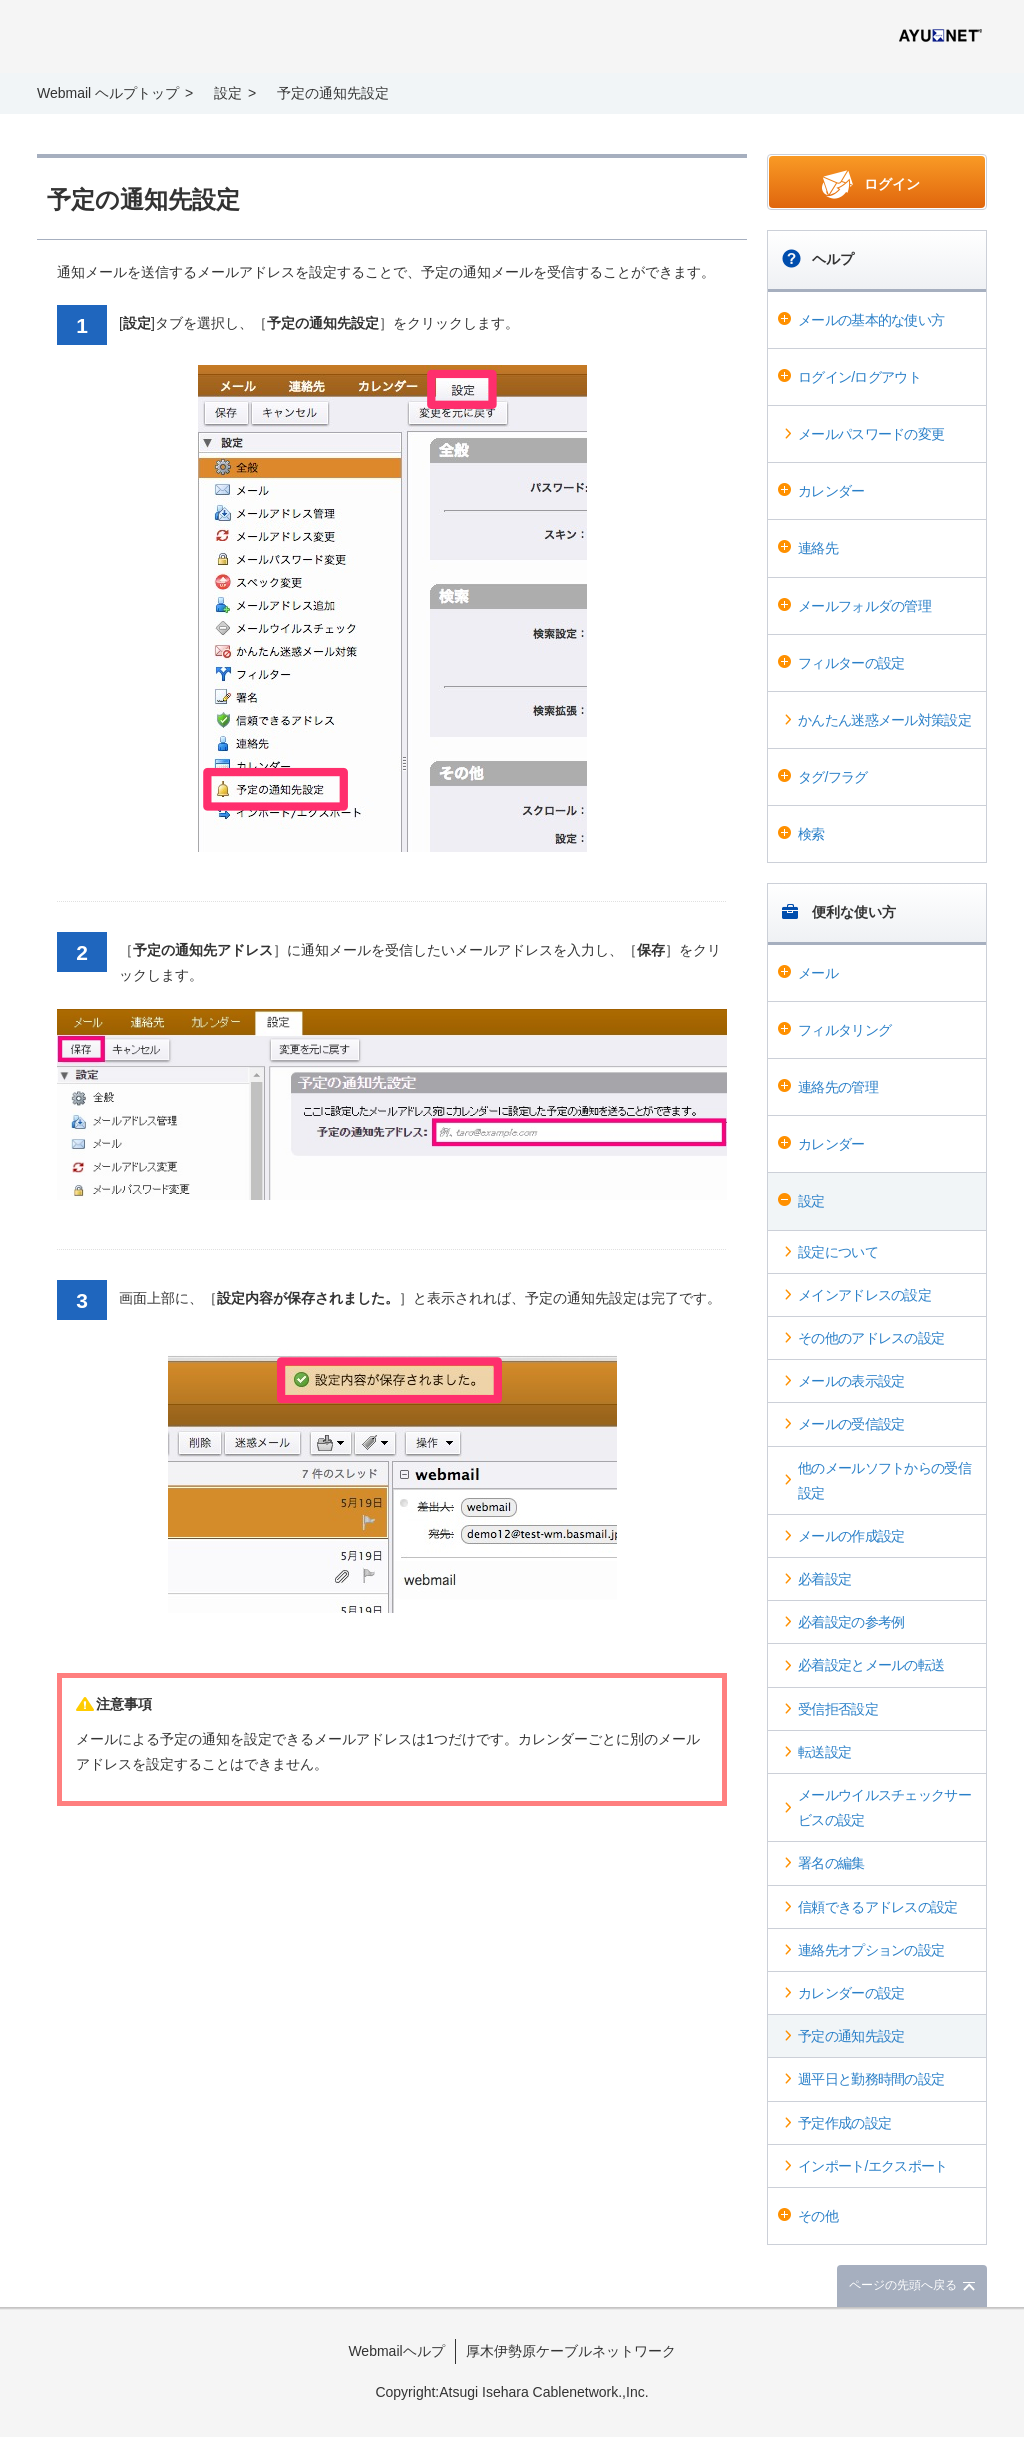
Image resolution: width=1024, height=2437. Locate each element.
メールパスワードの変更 (871, 434)
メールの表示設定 (851, 1381)
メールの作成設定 (851, 1536)
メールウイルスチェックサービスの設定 (884, 1807)
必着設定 (824, 1579)
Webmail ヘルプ (173, 38)
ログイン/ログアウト (859, 377)
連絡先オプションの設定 (871, 1950)
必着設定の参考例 (851, 1622)
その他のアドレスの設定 (871, 1338)
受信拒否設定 (838, 1709)
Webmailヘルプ (396, 2351)
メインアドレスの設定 (864, 1295)
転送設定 (824, 1752)
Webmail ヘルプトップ (108, 93)
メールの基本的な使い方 (871, 320)
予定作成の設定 (844, 2123)
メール (818, 973)
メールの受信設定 (851, 1424)
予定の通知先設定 (851, 2036)
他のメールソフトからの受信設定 (884, 1480)
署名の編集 (831, 1863)
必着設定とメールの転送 (871, 1665)
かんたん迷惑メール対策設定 (884, 720)
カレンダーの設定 (851, 1993)
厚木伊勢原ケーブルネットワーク (571, 2351)
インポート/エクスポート (873, 2166)
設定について (838, 1252)
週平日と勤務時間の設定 (871, 2079)
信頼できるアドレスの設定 (878, 1907)
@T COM (940, 35)
